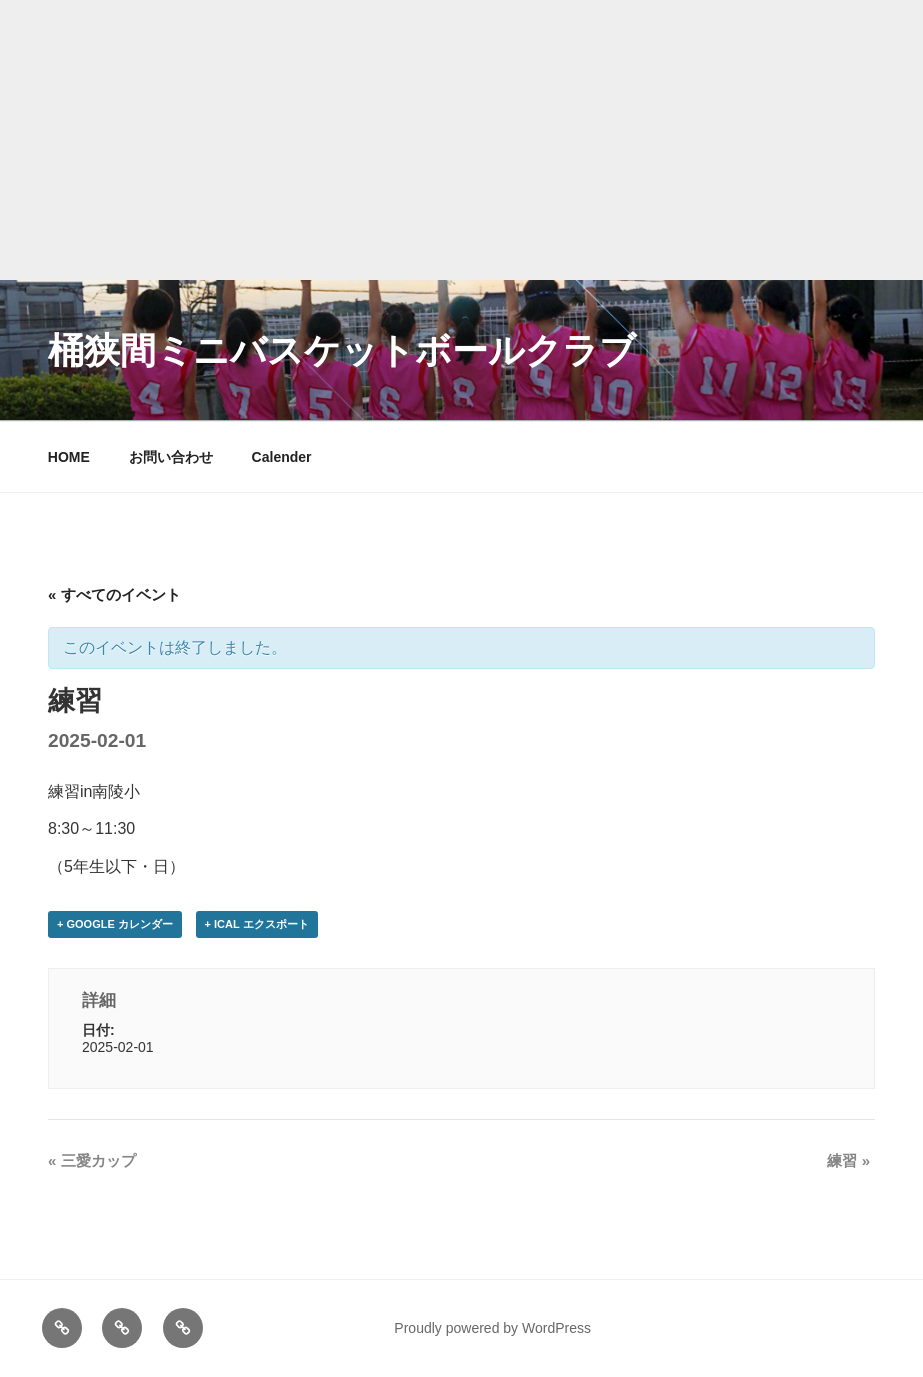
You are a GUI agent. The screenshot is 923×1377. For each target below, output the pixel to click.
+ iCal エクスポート (257, 924)
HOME (69, 457)
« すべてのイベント (114, 594)
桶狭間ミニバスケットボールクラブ (342, 350)
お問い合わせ (171, 457)
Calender (282, 457)
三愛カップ (92, 1160)
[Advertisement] (461, 140)
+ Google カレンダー (115, 924)
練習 (848, 1160)
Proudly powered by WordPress (492, 1328)
